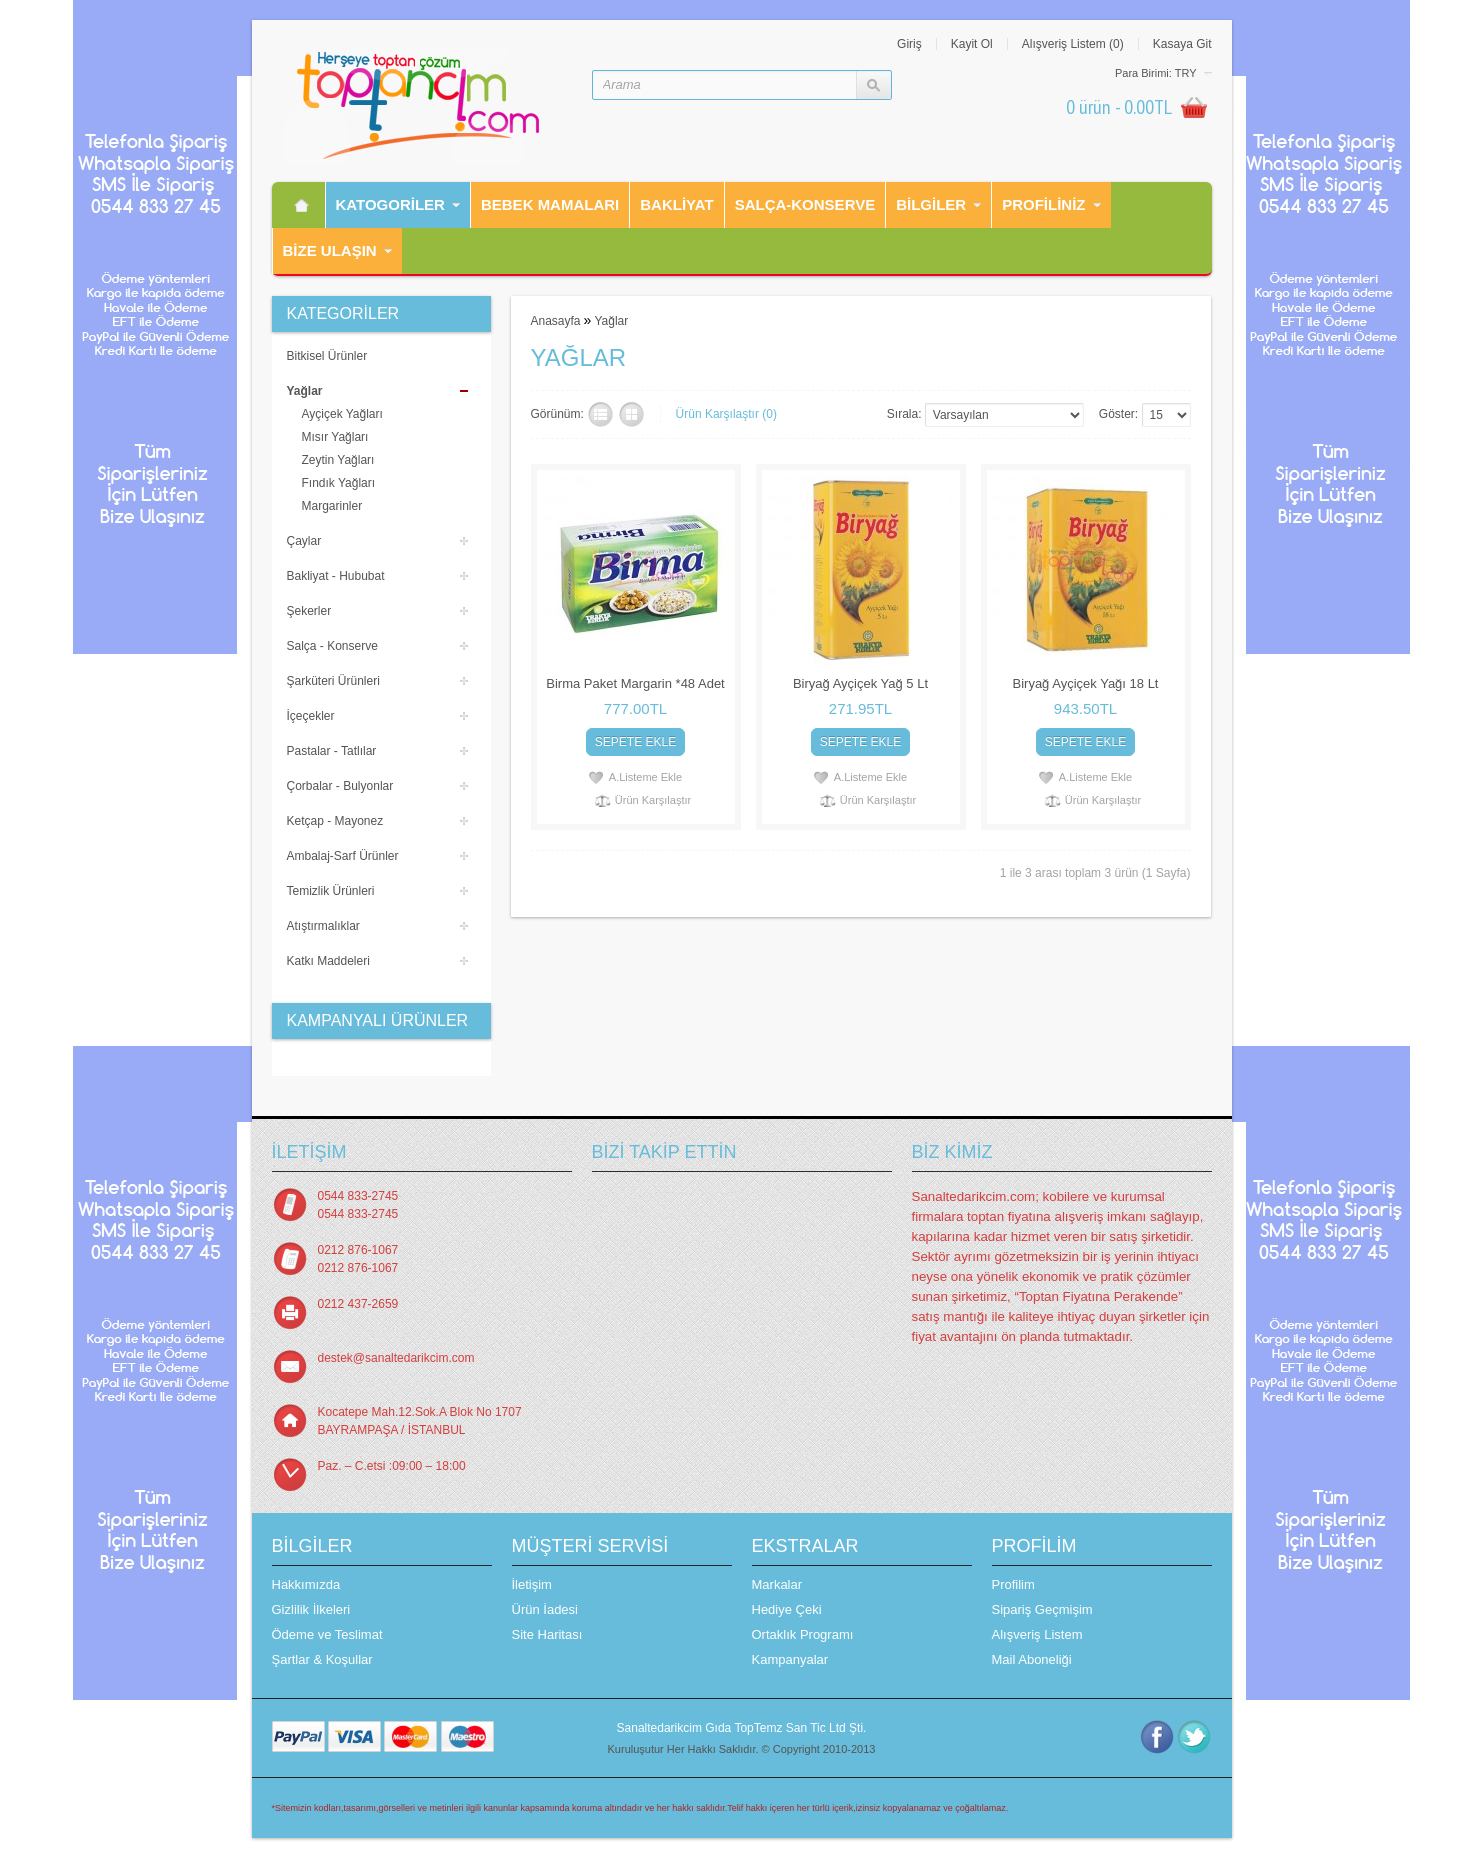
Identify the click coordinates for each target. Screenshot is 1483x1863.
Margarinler (332, 506)
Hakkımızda (306, 1584)
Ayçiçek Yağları (342, 414)
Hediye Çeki (787, 1609)
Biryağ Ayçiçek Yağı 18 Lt (1086, 683)
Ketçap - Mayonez (335, 821)
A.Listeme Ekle (645, 777)
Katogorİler (390, 204)
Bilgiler (931, 204)
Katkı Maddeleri (328, 961)
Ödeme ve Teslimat (327, 1634)
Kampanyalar (790, 1659)
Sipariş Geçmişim (1042, 1609)
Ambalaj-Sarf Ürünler (343, 856)
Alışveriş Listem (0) (1073, 44)
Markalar (777, 1584)
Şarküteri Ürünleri (333, 681)
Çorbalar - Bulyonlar (340, 786)
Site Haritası (547, 1634)
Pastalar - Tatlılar (332, 751)
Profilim (1013, 1584)
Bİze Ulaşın (330, 250)
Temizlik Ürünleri (331, 891)
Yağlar (305, 391)
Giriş (909, 44)
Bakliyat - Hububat (336, 576)
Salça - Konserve (332, 646)
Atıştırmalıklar (323, 926)
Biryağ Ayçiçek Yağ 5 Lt (860, 683)
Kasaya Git (1182, 44)
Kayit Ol (972, 44)
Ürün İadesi (545, 1609)
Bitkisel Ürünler (327, 356)
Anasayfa (556, 321)
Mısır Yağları (335, 437)
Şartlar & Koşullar (322, 1659)
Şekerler (309, 611)
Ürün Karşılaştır (653, 800)
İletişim (532, 1584)
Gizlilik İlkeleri (311, 1609)
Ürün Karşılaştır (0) (726, 414)
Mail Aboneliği (1032, 1659)
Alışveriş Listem (1037, 1634)
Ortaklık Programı (803, 1634)
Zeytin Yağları (338, 460)
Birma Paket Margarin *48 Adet (635, 683)
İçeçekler (311, 716)
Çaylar (304, 541)
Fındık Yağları (339, 483)
